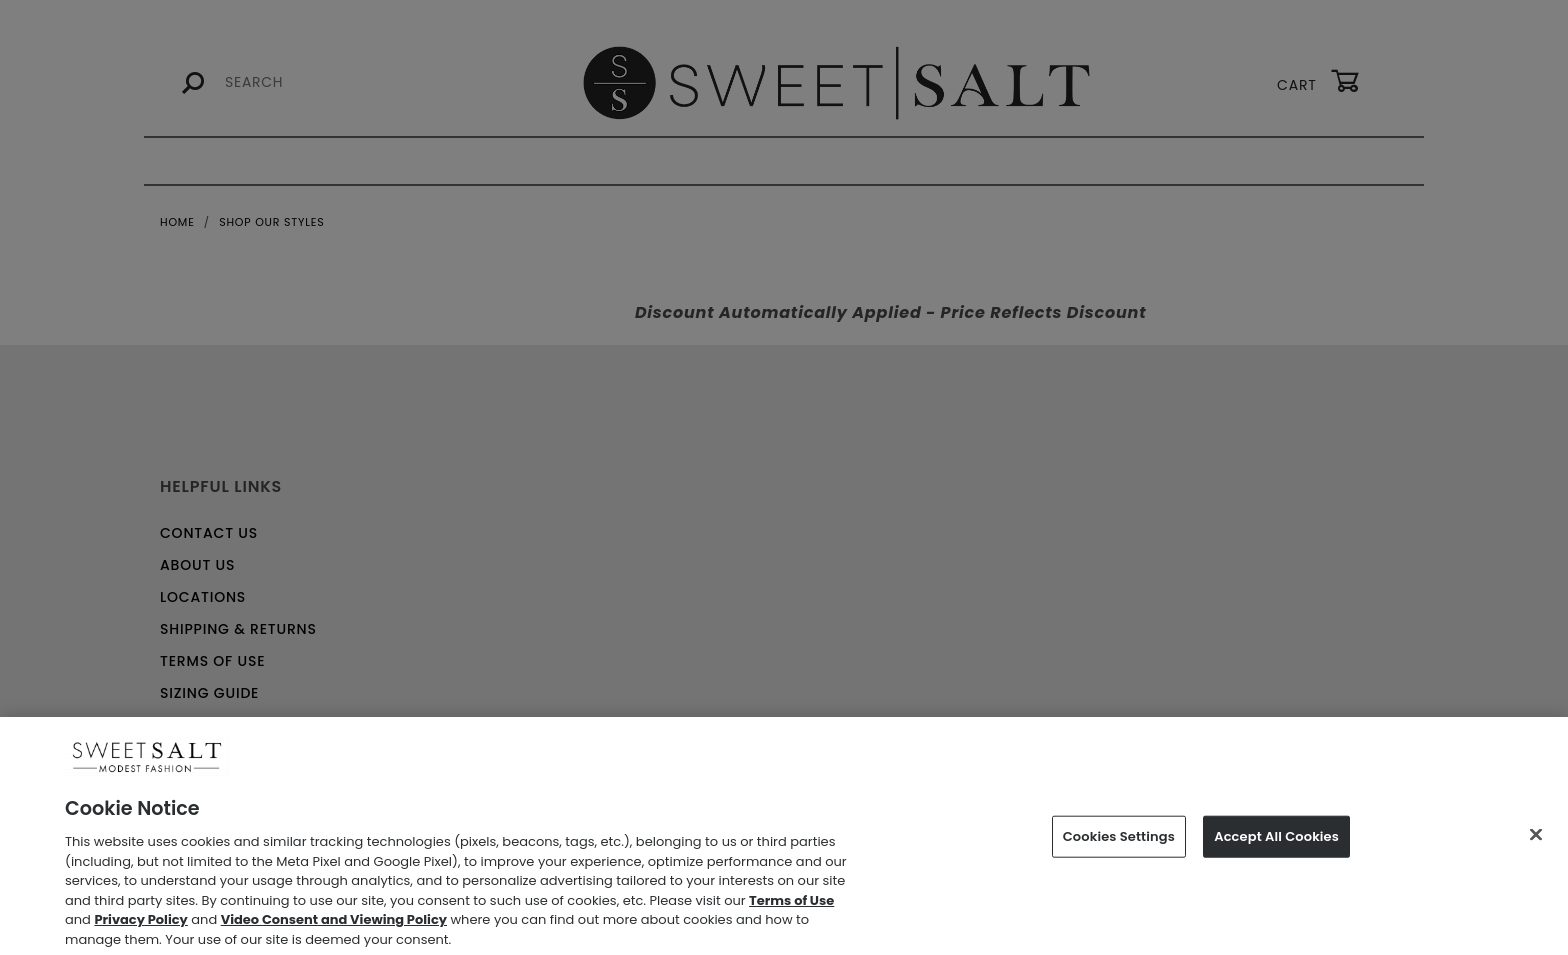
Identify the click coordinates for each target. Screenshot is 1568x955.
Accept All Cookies (1276, 841)
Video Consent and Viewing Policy (334, 924)
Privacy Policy (140, 924)
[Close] (1536, 840)
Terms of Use (791, 905)
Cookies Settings (1119, 841)
